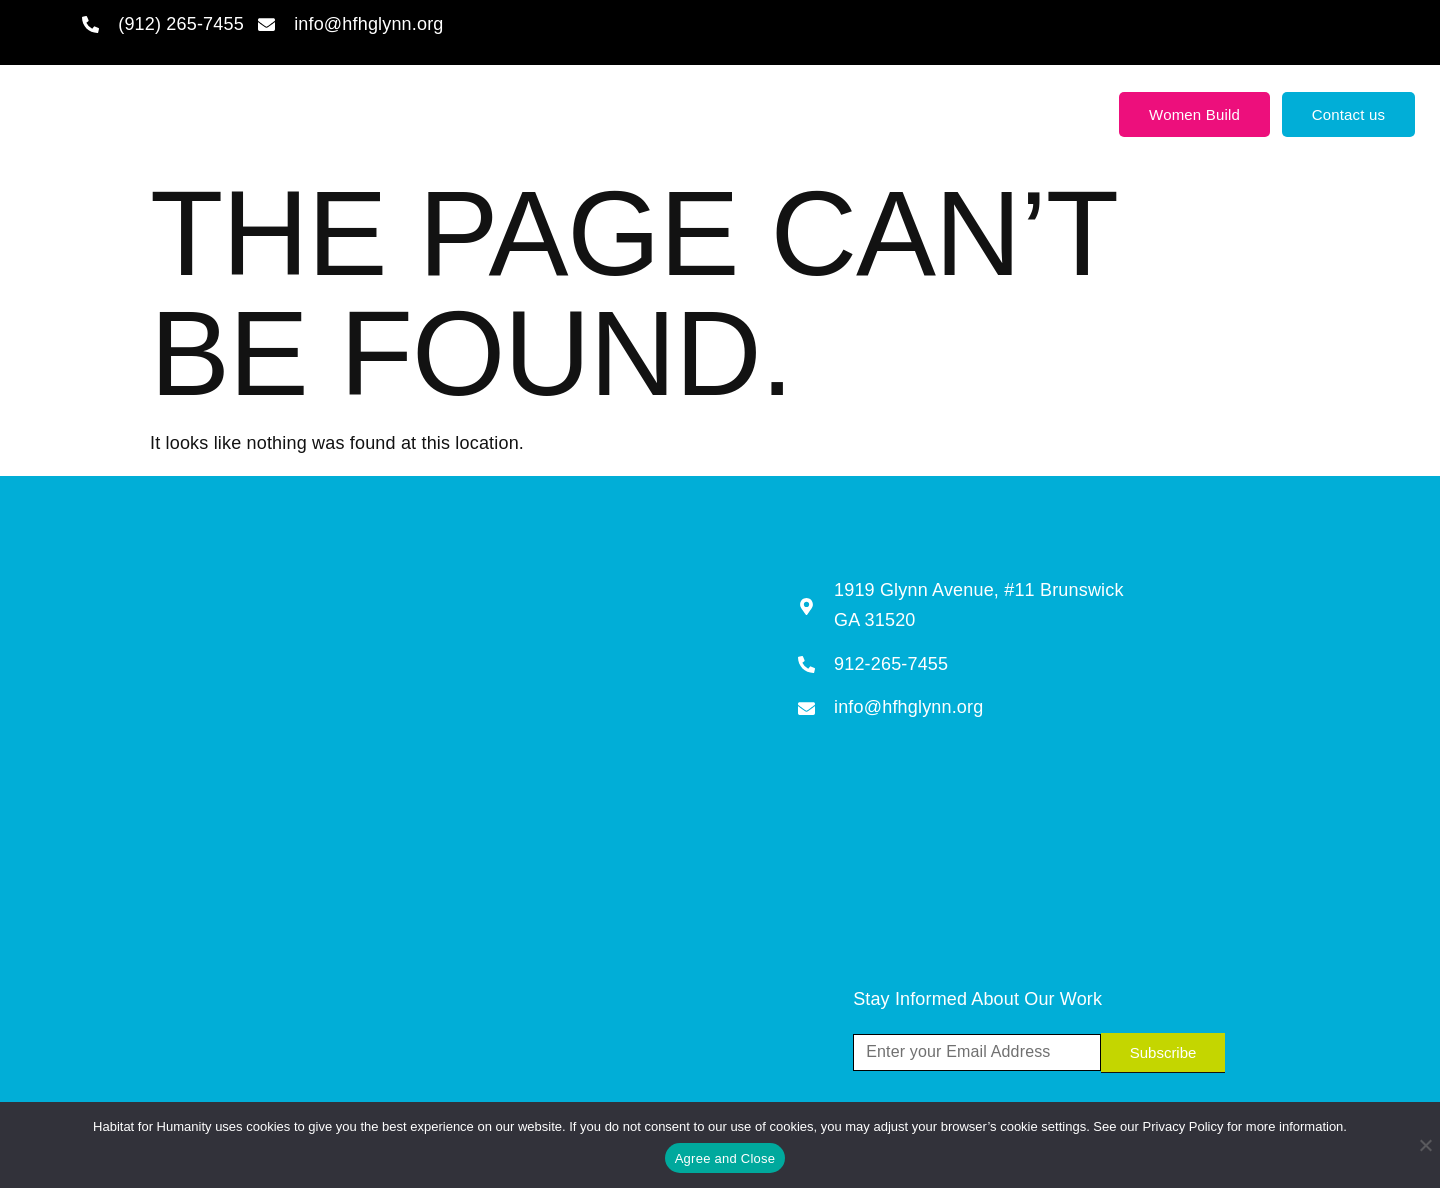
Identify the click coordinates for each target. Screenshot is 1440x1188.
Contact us (1349, 114)
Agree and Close (725, 1158)
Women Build (1194, 114)
